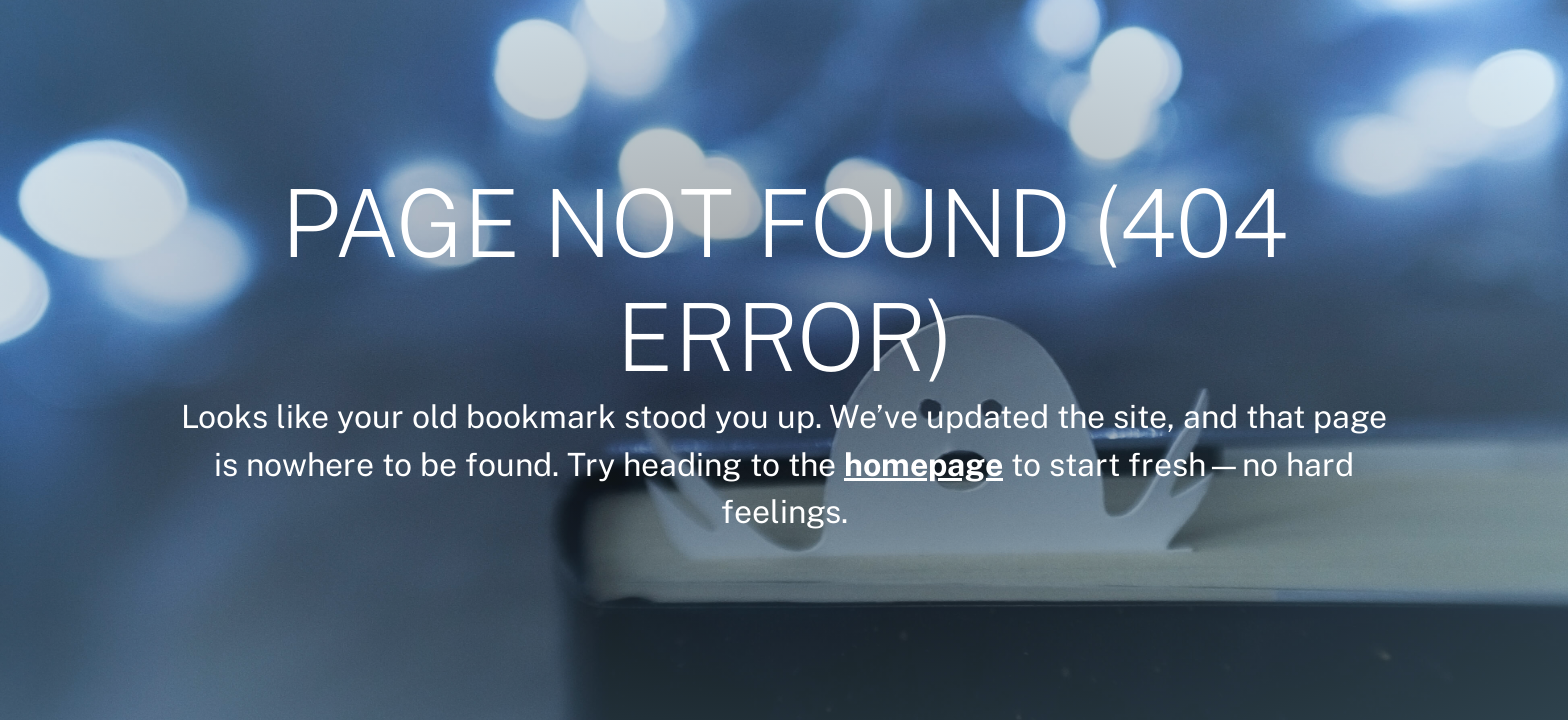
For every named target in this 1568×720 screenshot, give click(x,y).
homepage (923, 464)
